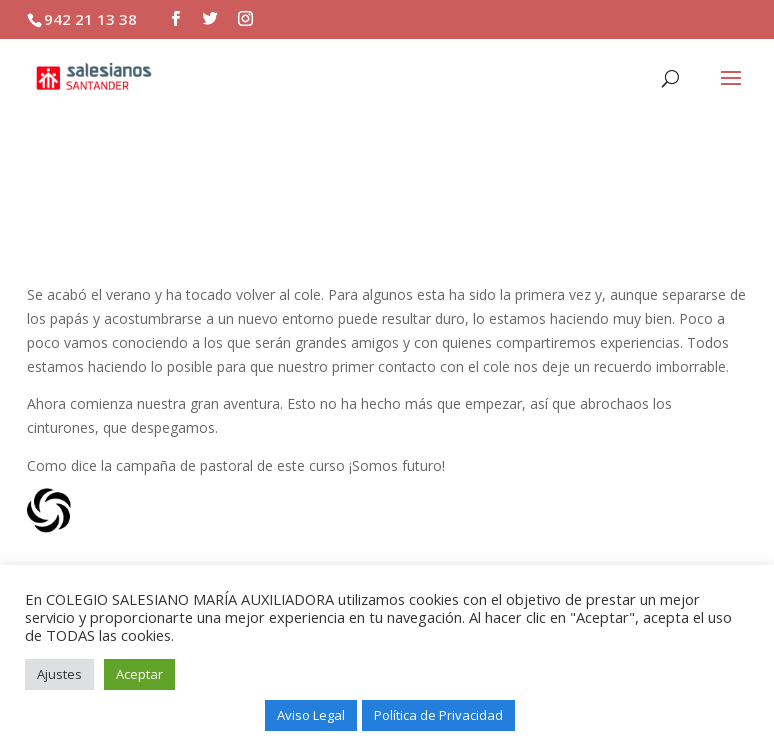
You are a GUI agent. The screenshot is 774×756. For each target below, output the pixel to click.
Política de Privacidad (438, 715)
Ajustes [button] (59, 674)
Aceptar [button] (139, 674)
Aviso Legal (311, 715)
